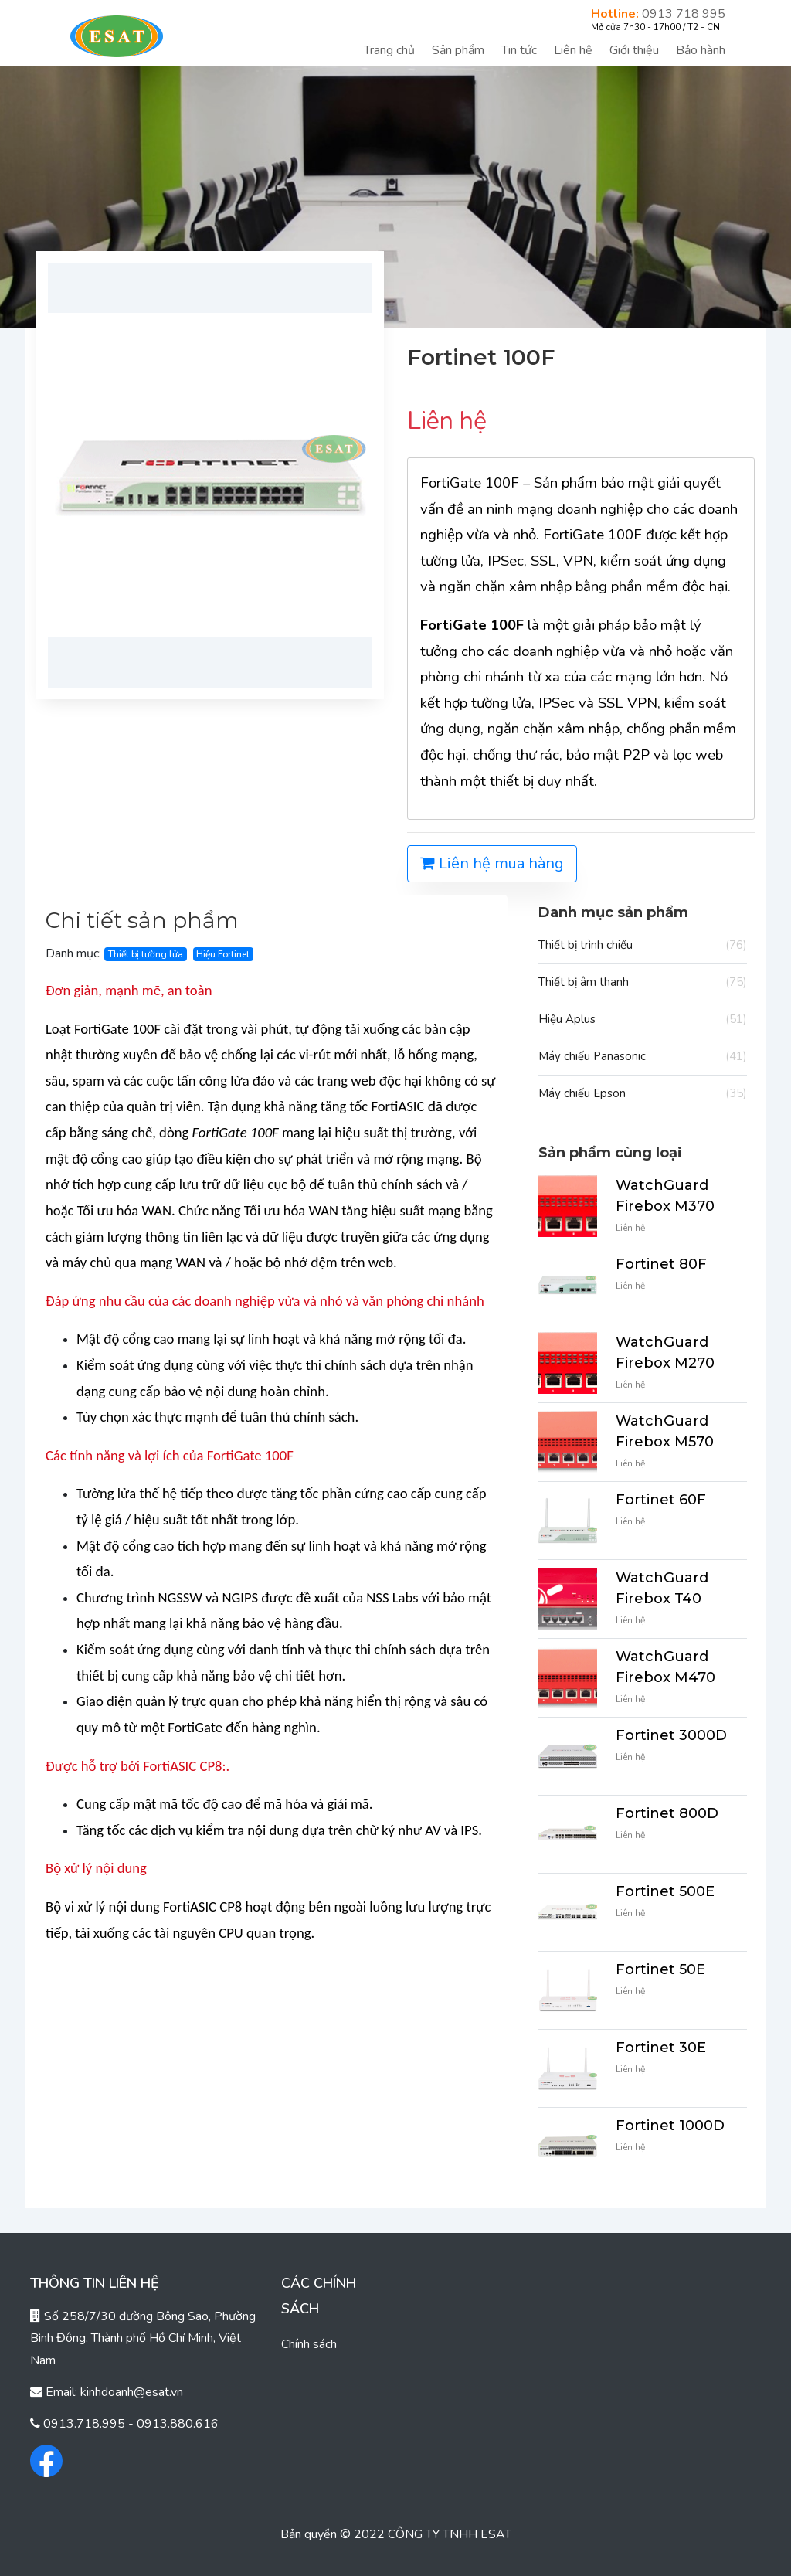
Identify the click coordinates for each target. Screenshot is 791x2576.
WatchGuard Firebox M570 (665, 1431)
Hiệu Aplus (642, 1019)
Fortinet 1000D (670, 2125)
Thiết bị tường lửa (145, 954)
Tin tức (519, 50)
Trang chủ (389, 50)
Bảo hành (700, 50)
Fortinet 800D (667, 1813)
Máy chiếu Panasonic (642, 1056)
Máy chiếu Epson (642, 1093)
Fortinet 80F (661, 1264)
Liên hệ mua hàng (492, 863)
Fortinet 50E (660, 1969)
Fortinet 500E (665, 1891)
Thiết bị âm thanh (642, 982)
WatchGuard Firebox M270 (665, 1352)
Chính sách (309, 2344)
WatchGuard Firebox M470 (665, 1667)
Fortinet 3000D (671, 1735)
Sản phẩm (458, 50)
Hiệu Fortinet (223, 954)
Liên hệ (573, 50)
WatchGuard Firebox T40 (662, 1588)
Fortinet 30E (661, 2047)
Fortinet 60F (661, 1499)
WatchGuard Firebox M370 (665, 1196)
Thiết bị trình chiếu (642, 945)
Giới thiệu (634, 50)
